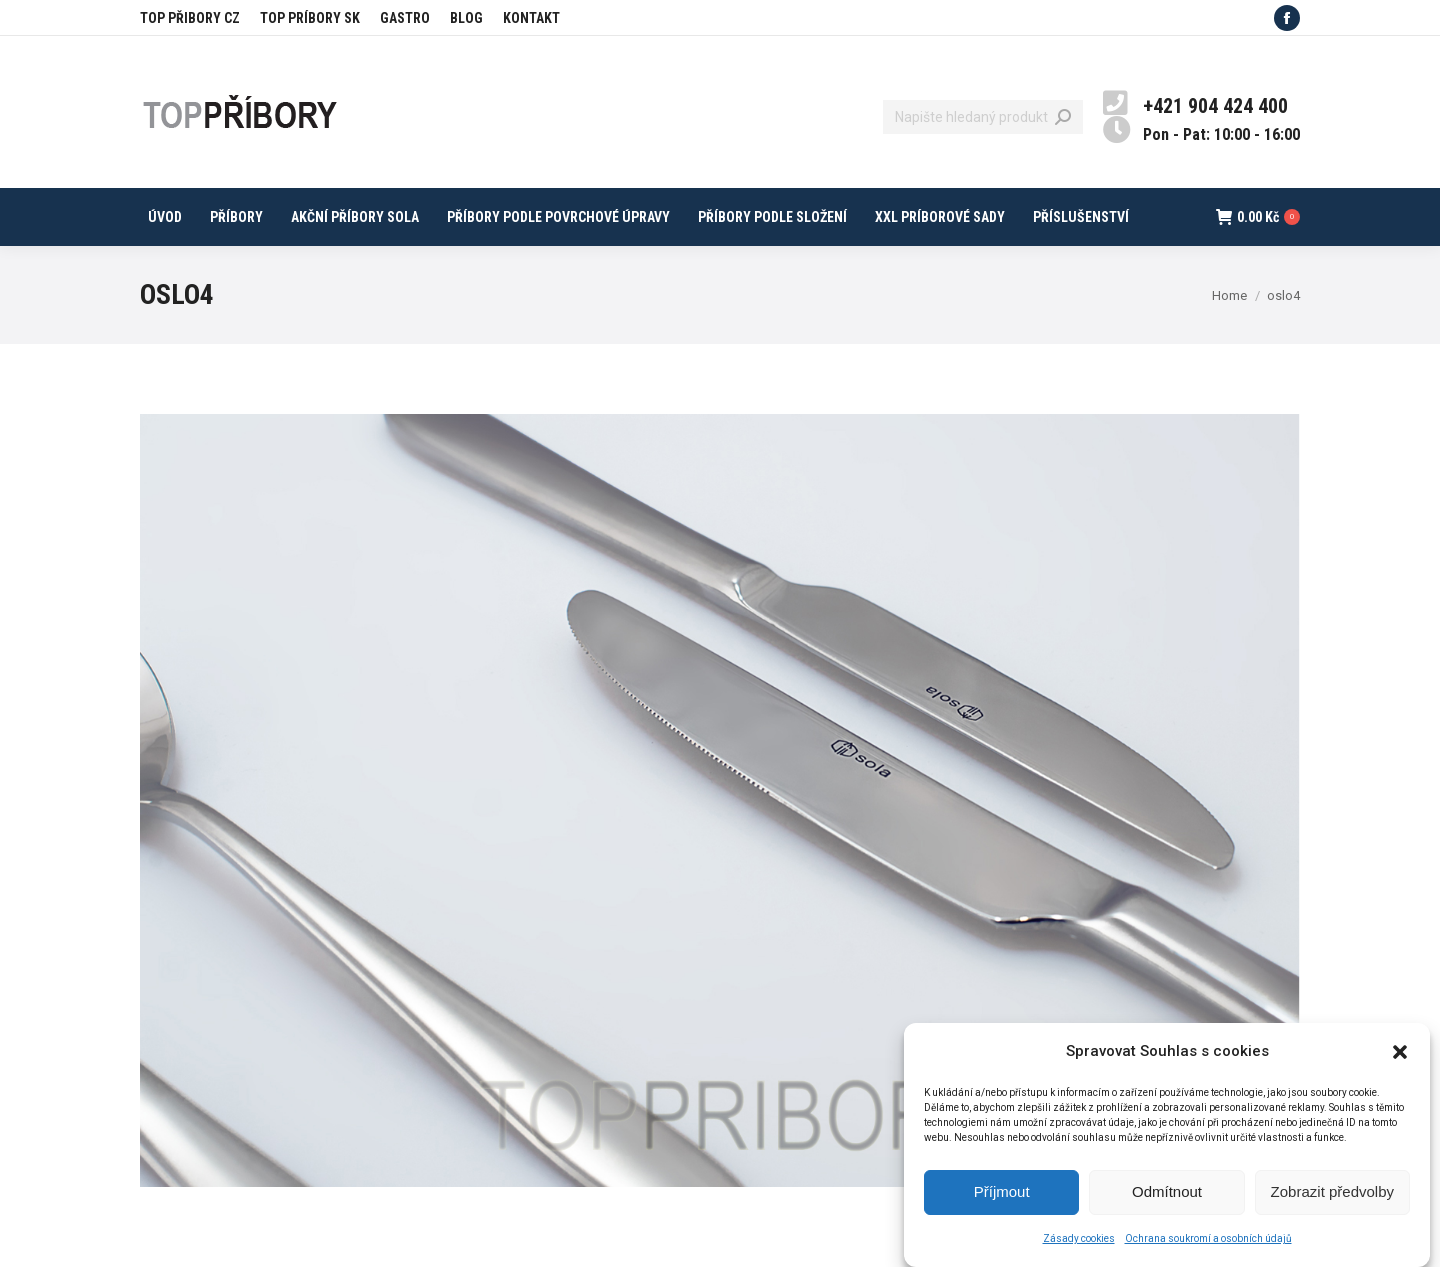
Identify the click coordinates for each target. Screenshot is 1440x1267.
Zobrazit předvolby (1332, 1204)
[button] (1400, 1064)
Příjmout (1002, 1204)
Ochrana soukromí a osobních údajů (1208, 1251)
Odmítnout (1167, 1204)
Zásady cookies (1079, 1251)
